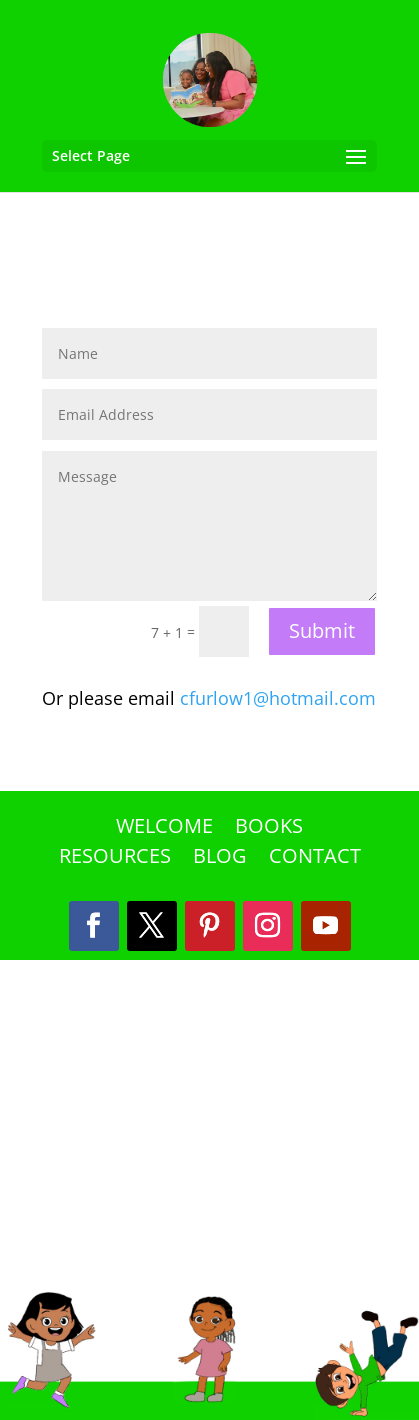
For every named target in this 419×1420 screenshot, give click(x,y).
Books (269, 829)
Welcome (164, 829)
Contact (315, 859)
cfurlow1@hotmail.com (278, 698)
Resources (115, 859)
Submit (322, 630)
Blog (220, 859)
